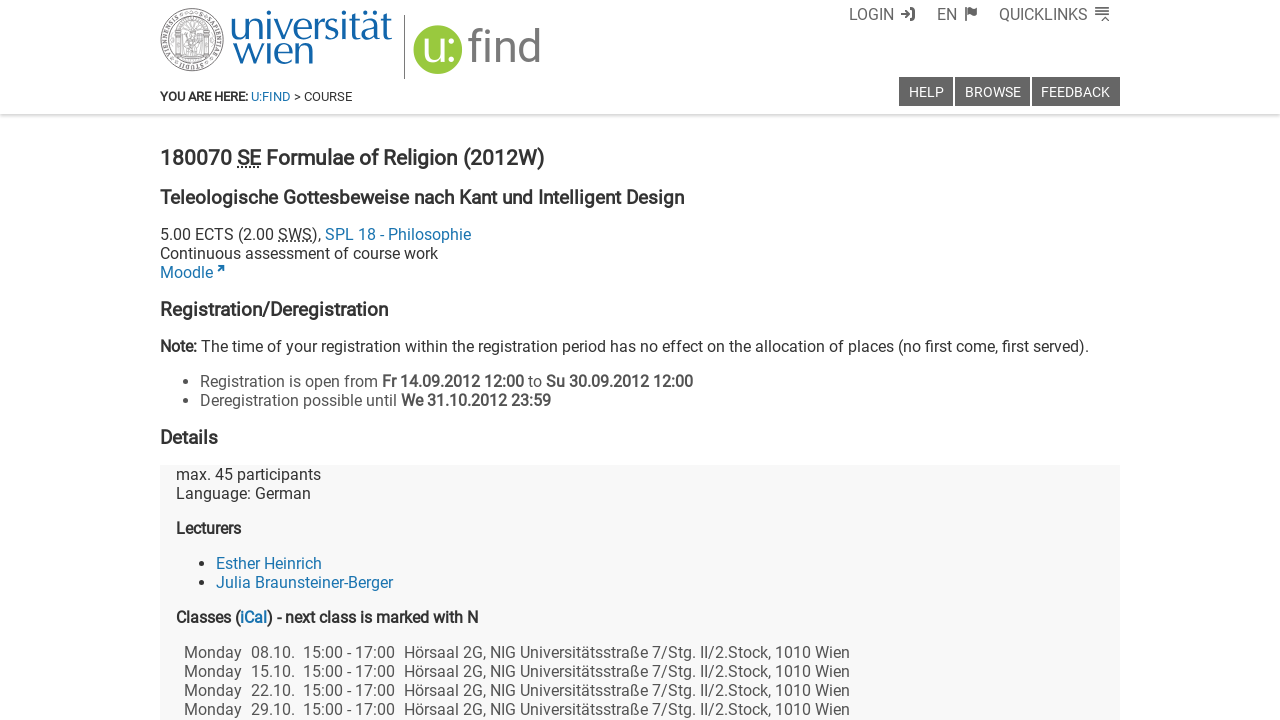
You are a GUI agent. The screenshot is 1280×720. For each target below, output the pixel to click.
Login (871, 14)
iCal (253, 617)
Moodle (186, 272)
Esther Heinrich (269, 563)
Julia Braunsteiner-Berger (304, 582)
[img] (479, 56)
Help (926, 92)
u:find (271, 96)
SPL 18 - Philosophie (398, 234)
